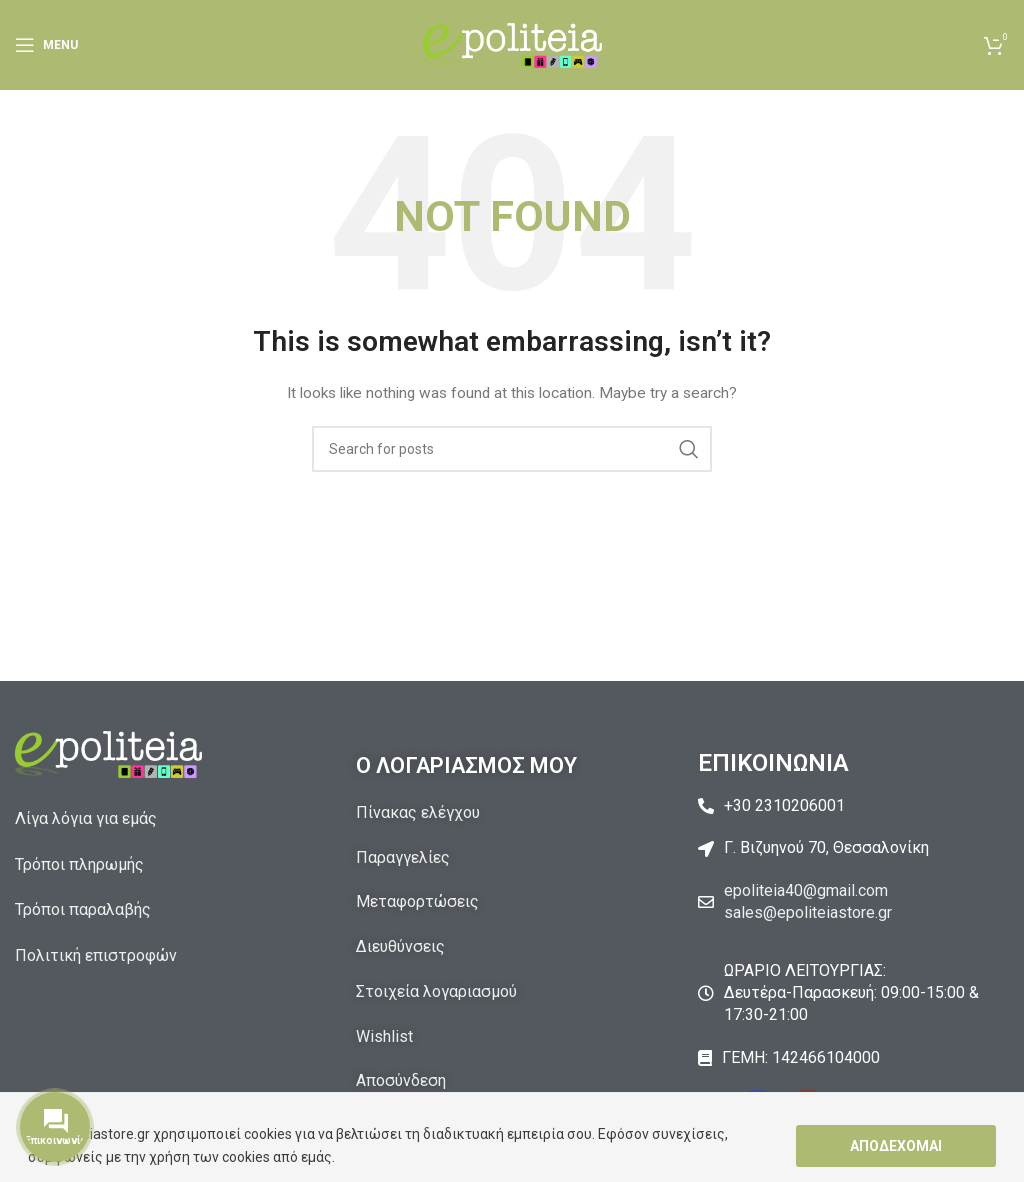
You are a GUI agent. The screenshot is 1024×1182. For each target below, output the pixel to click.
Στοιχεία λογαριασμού (436, 991)
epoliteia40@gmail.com (806, 890)
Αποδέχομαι (896, 1146)
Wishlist (384, 1036)
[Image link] (108, 753)
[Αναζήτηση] (512, 449)
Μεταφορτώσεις (417, 901)
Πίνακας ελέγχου (418, 812)
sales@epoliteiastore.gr (808, 912)
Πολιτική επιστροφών (96, 955)
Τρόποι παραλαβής (83, 909)
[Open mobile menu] (46, 45)
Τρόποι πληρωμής (79, 864)
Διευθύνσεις (400, 946)
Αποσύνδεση (401, 1080)
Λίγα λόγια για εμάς (86, 818)
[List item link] (853, 806)
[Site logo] (512, 44)
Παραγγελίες (403, 857)
